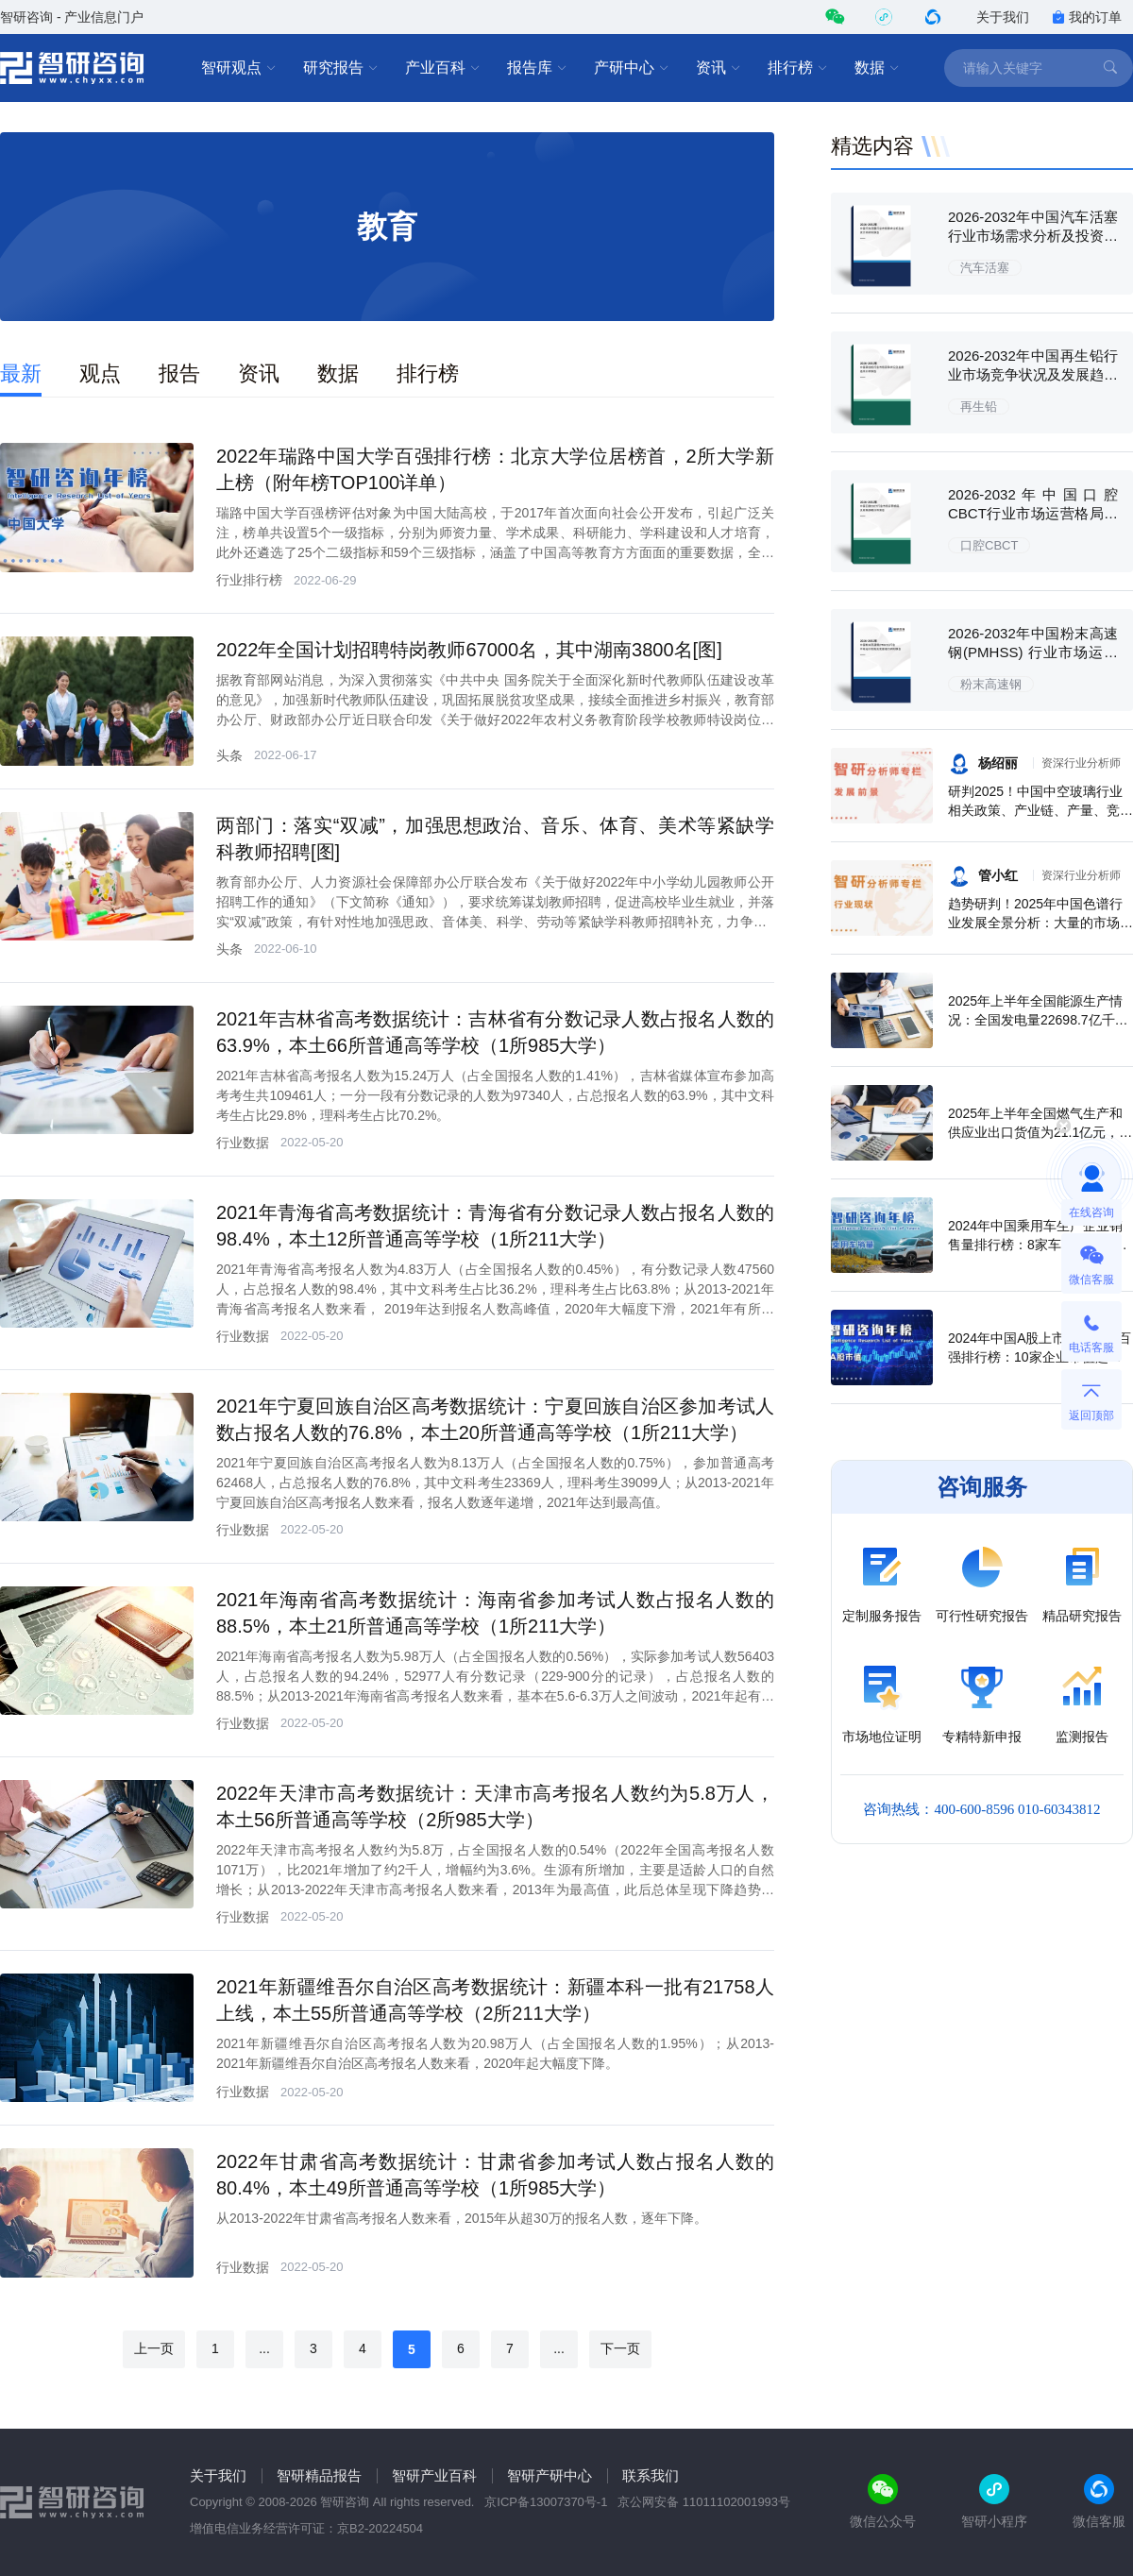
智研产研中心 (549, 2475)
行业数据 (242, 1142)
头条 (229, 755)
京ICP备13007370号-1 (545, 2502)
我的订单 (1087, 17)
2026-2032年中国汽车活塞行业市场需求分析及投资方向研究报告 (1033, 236)
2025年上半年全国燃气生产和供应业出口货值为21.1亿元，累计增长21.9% (1040, 1132)
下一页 (620, 2348)
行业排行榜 (249, 579)
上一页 (154, 2348)
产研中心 (631, 68)
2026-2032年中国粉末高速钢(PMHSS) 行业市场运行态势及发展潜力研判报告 (1033, 652)
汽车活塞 (984, 268)
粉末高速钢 (991, 684)
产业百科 (443, 68)
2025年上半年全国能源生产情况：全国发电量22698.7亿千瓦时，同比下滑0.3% (1038, 1019)
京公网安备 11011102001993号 (703, 2502)
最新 (21, 373)
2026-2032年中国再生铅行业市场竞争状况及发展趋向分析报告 (1033, 374)
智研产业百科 (434, 2475)
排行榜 (798, 68)
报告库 (537, 68)
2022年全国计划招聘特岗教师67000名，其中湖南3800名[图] (469, 649)
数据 (877, 68)
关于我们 (1002, 17)
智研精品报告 (319, 2475)
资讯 (718, 68)
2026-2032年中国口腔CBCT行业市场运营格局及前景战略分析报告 (1033, 513)
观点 (100, 373)
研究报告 (341, 68)
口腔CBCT (989, 545)
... (264, 2348)
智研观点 (239, 68)
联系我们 (650, 2475)
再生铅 (978, 406)
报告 (179, 373)
